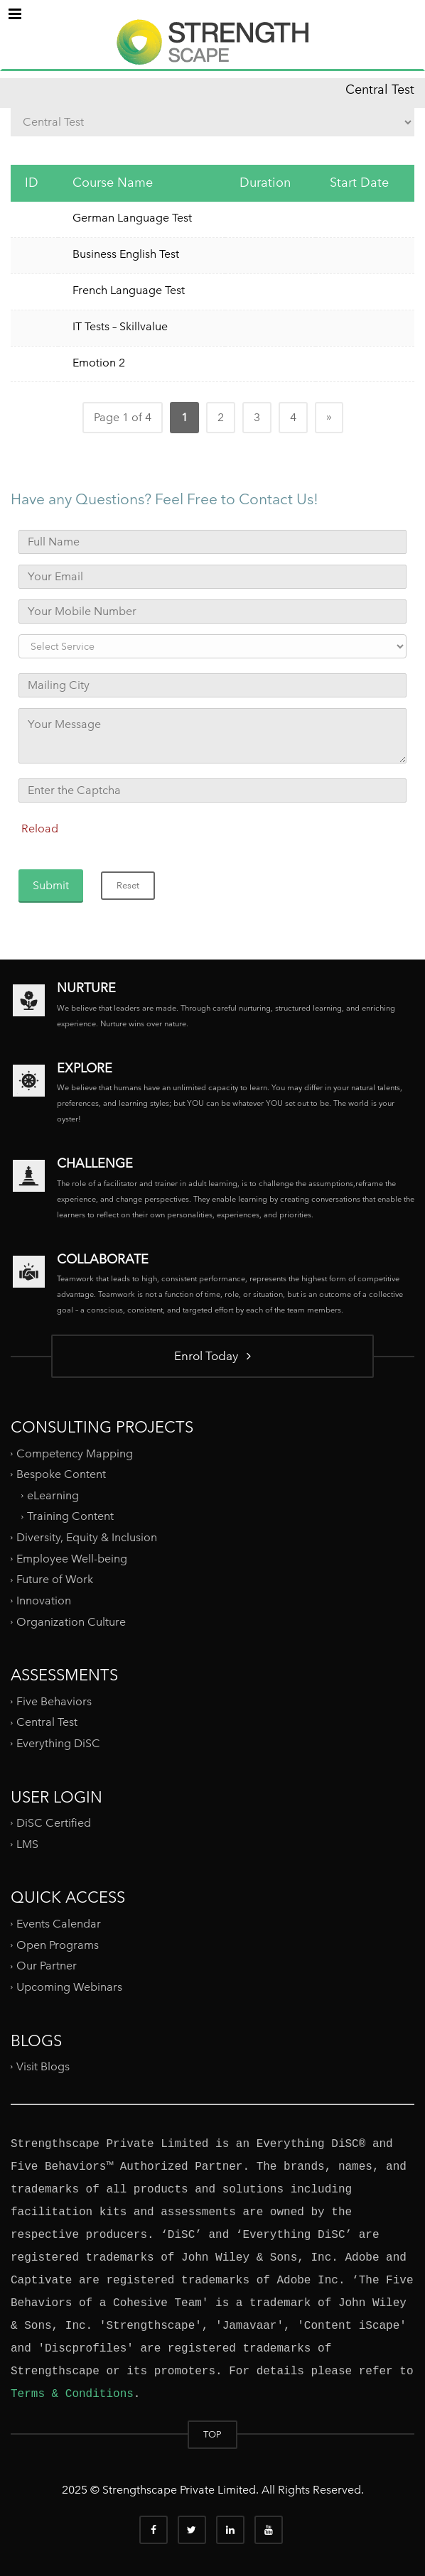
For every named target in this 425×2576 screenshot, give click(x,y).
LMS (27, 1844)
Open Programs (57, 1944)
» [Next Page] (329, 416)
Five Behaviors (54, 1701)
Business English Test (125, 254)
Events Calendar (58, 1923)
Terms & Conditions (72, 2394)
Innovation (43, 1600)
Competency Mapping (74, 1453)
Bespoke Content (61, 1474)
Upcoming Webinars (69, 1987)
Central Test (46, 1722)
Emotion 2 (98, 362)
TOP (212, 2434)
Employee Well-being (71, 1558)
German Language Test (132, 217)
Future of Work (54, 1579)
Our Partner (46, 1965)
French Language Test (128, 290)
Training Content (70, 1516)
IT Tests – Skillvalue (120, 326)
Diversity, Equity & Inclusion (86, 1537)
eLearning (53, 1495)
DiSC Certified (53, 1823)
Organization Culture (71, 1621)
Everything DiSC (59, 1743)
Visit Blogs (43, 2066)
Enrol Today (212, 1355)
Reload (39, 828)
